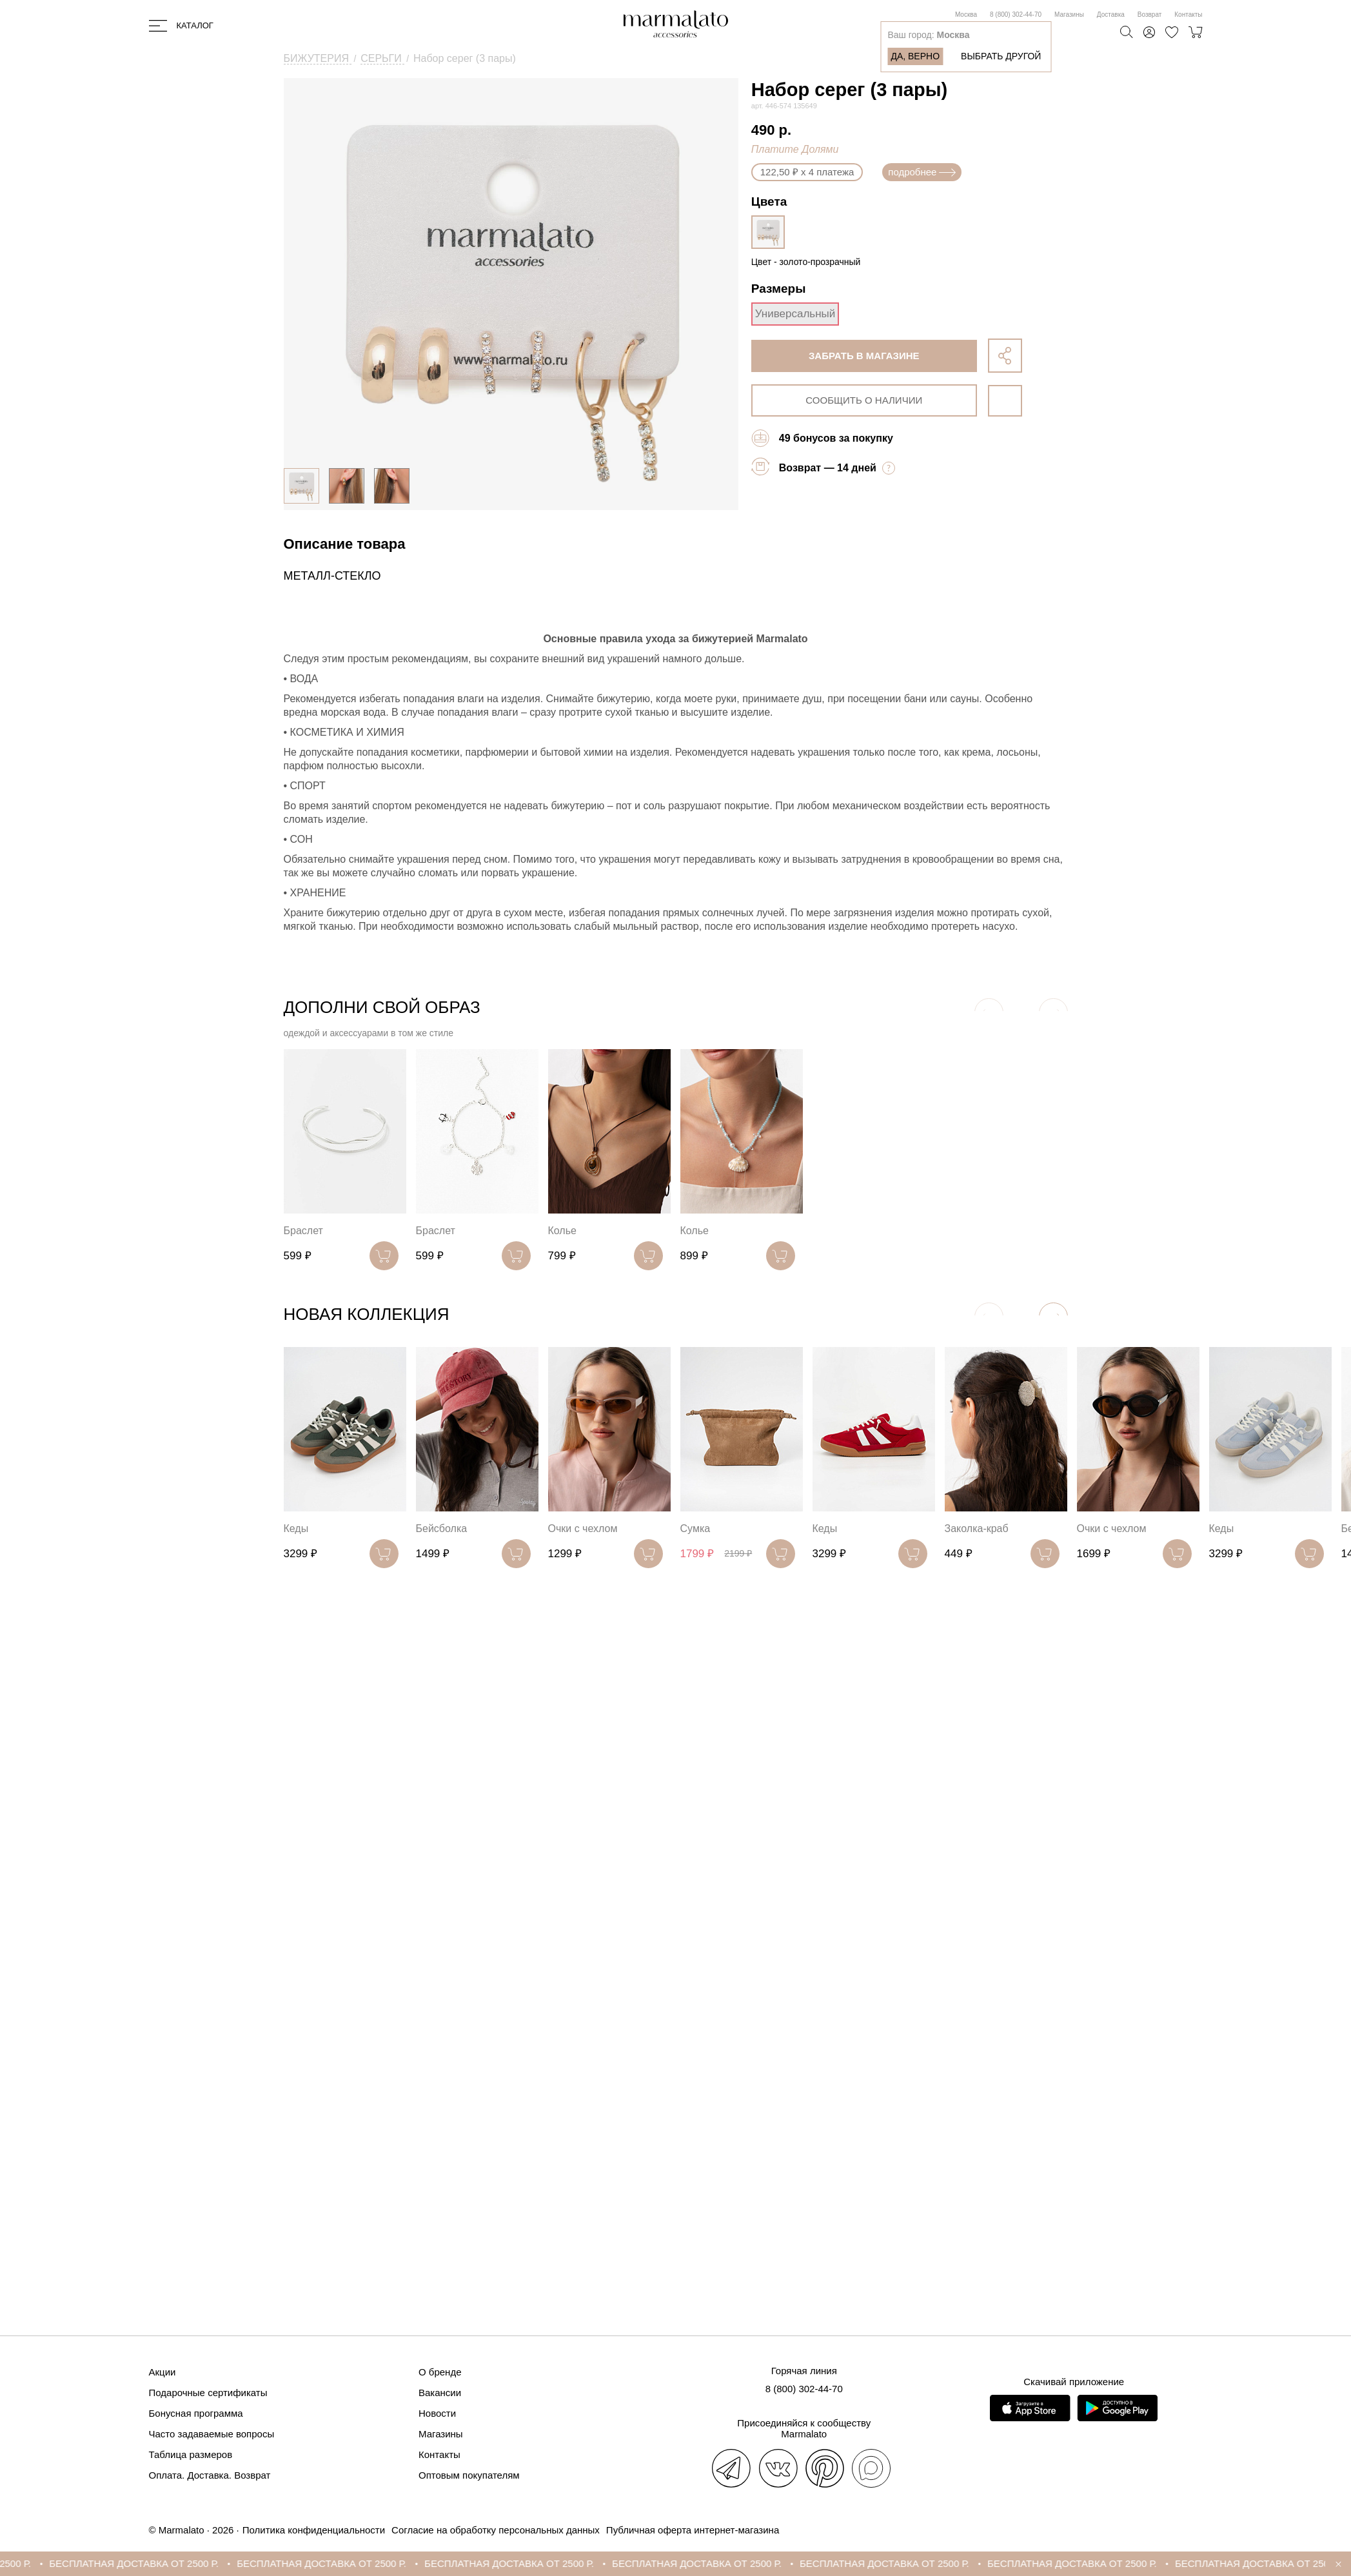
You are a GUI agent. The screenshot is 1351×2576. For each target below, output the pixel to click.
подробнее (922, 171)
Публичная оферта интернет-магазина (692, 2529)
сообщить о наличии (863, 400)
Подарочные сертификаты (208, 2392)
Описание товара (345, 544)
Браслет (303, 1230)
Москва (966, 14)
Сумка (695, 1528)
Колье (562, 1230)
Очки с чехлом (583, 1528)
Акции (162, 2371)
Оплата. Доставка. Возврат (210, 2475)
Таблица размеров (191, 2454)
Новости (437, 2413)
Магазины (1069, 14)
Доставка (1111, 14)
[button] (1053, 1317)
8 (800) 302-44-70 (1015, 14)
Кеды (296, 1528)
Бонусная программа (196, 2413)
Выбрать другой (1001, 56)
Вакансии (440, 2392)
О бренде (440, 2371)
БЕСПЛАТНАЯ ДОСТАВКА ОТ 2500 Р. (145, 2563)
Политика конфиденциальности (313, 2529)
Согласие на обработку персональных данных (495, 2529)
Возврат (1150, 14)
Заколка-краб (977, 1528)
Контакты (1188, 14)
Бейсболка (442, 1528)
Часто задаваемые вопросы (212, 2433)
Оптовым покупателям (469, 2475)
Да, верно (915, 56)
